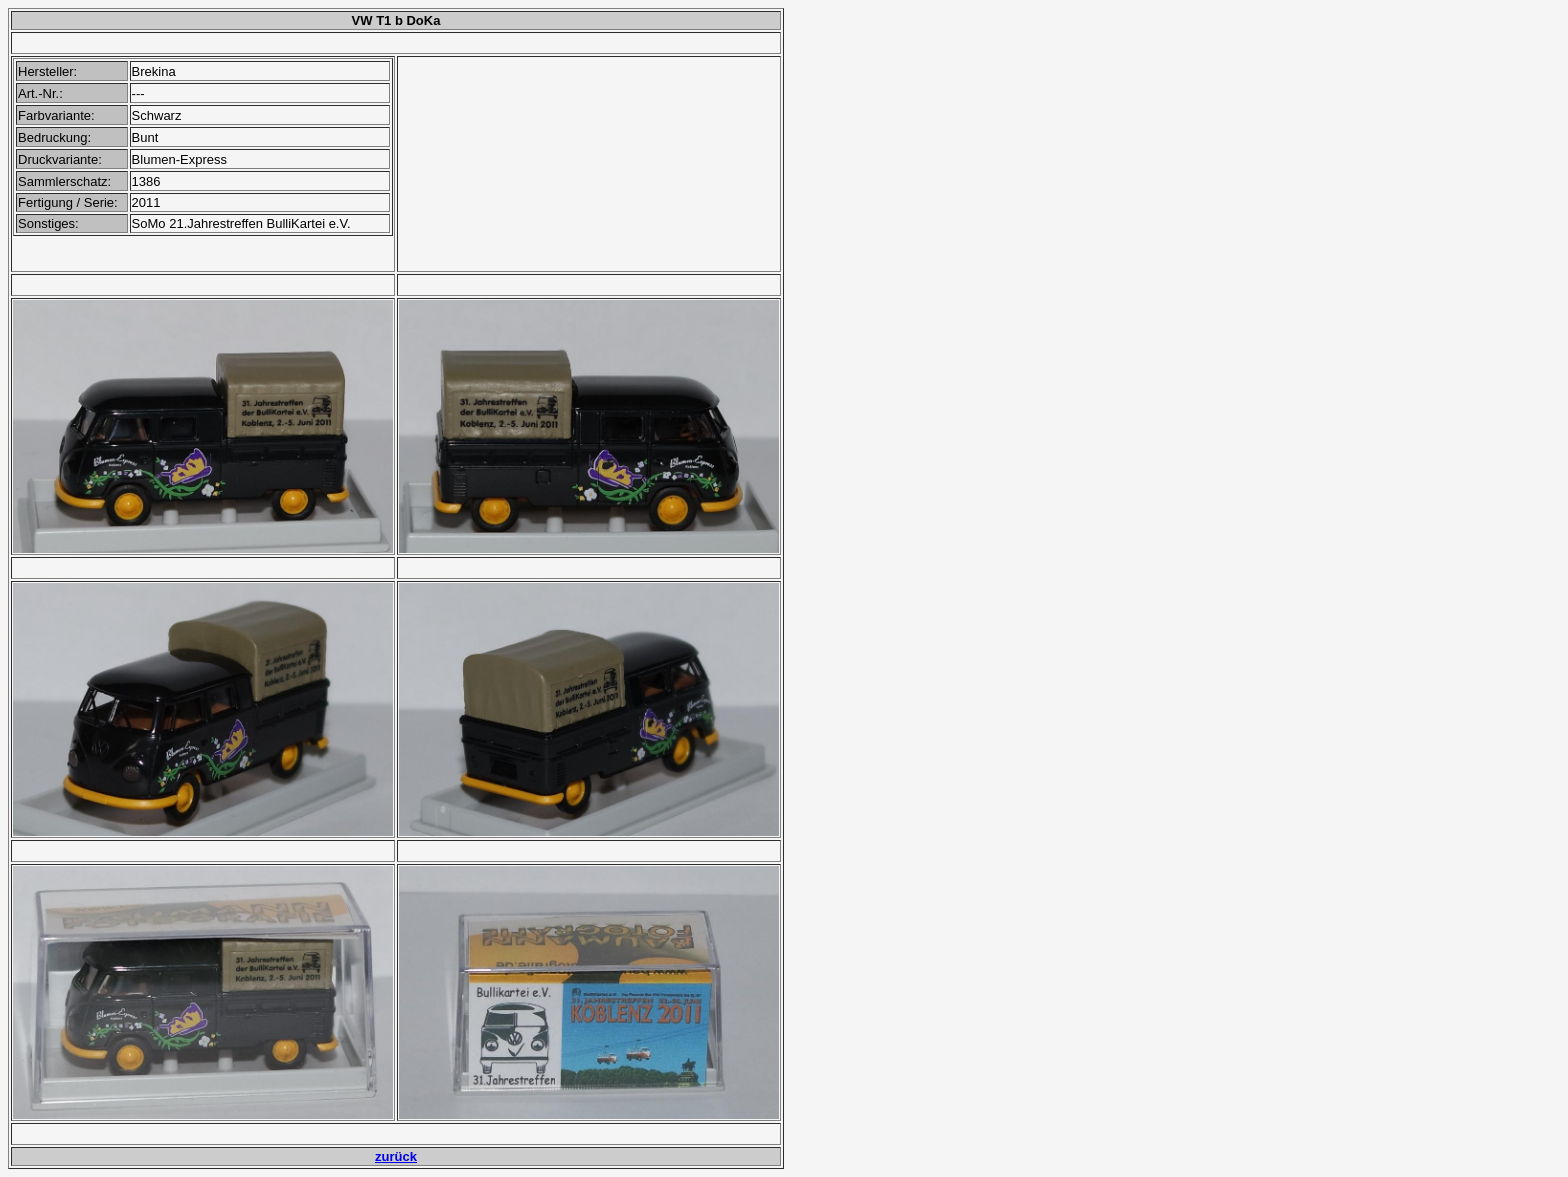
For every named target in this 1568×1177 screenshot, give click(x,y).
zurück (396, 1156)
